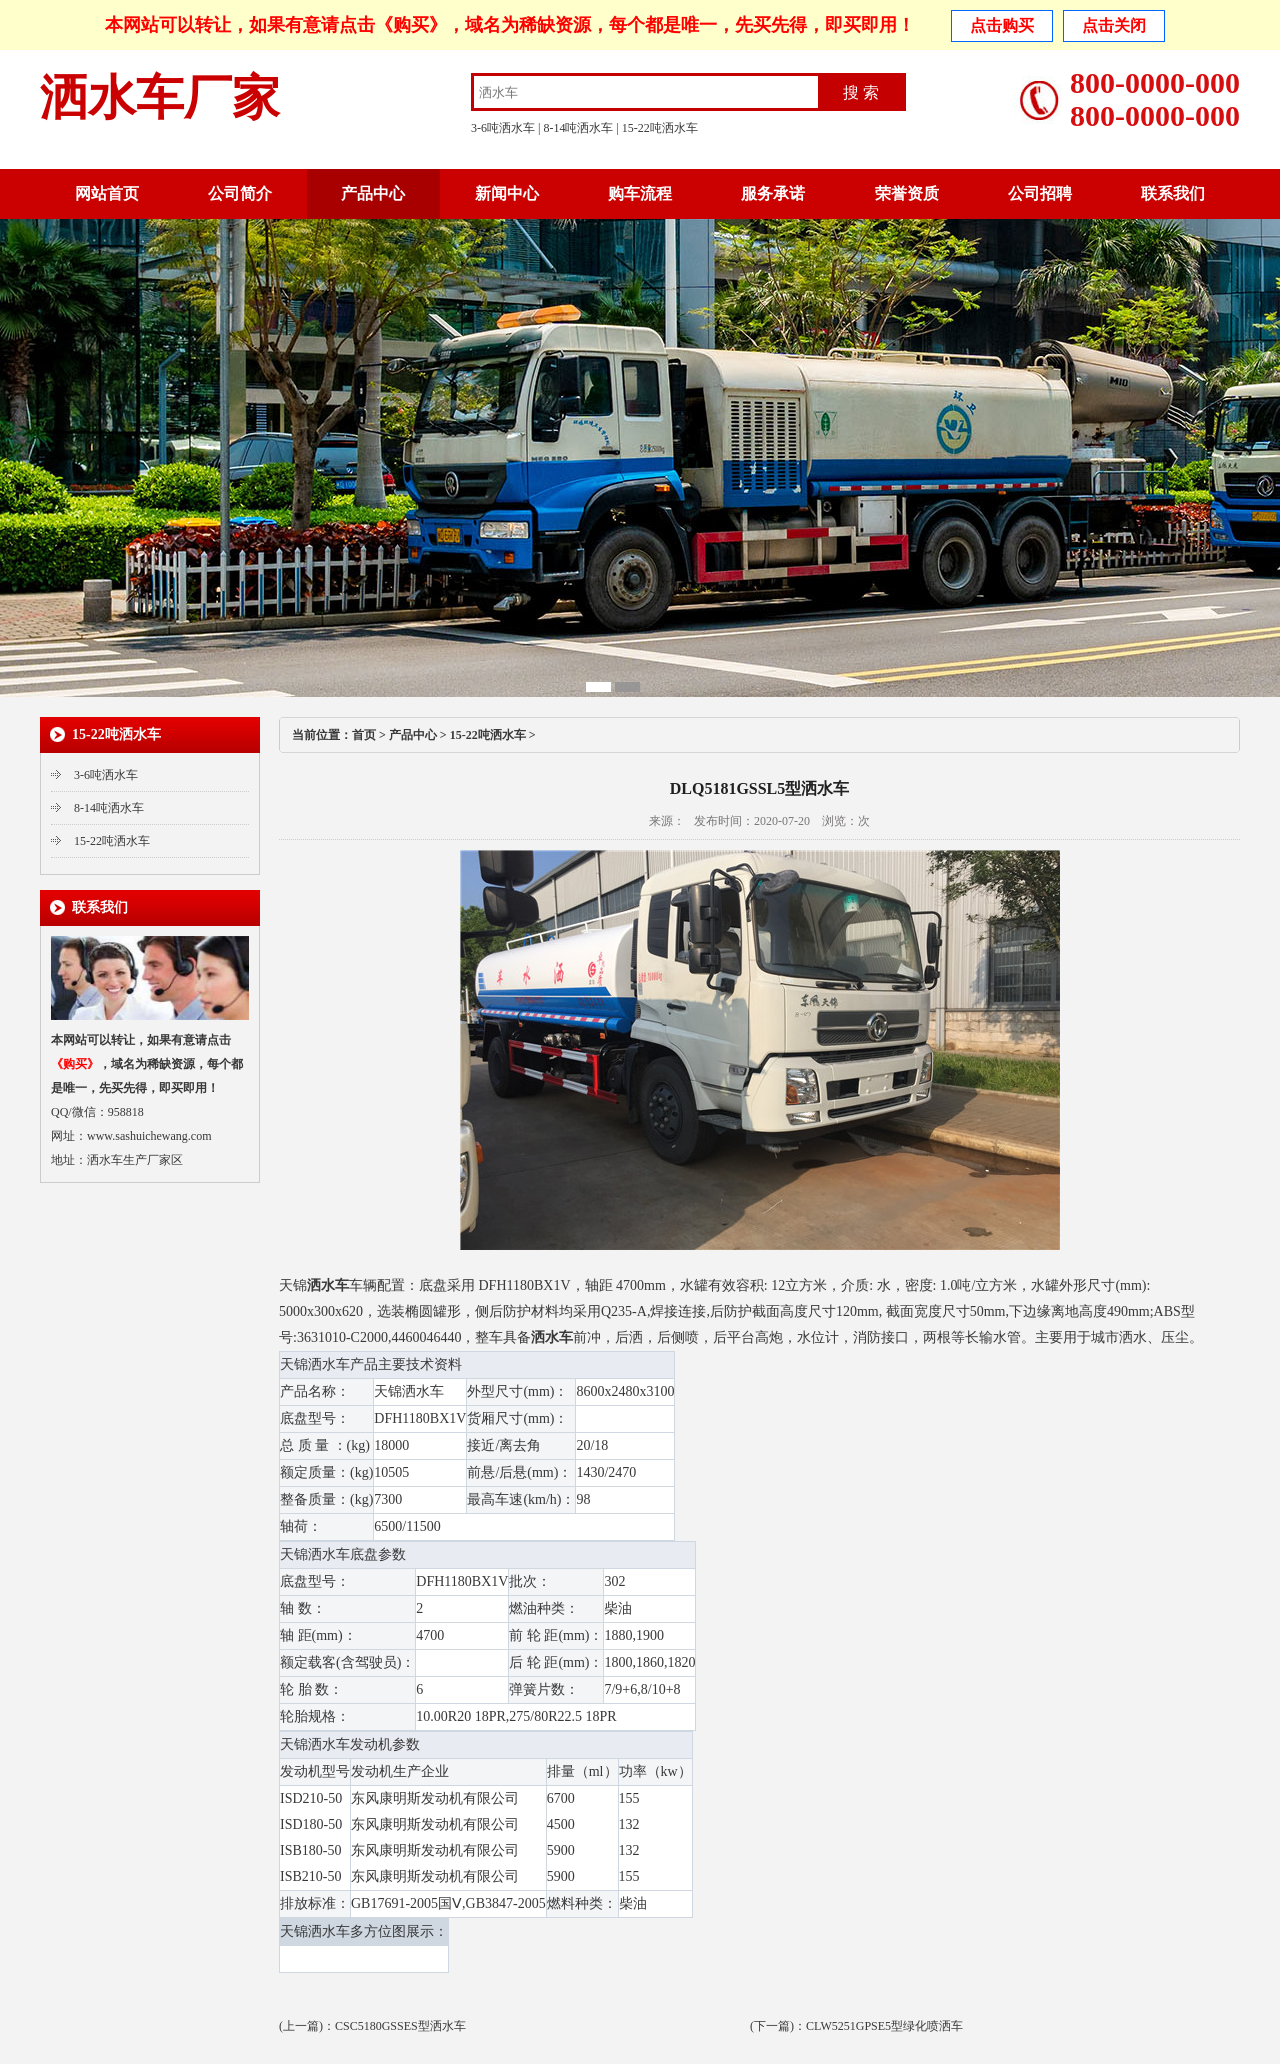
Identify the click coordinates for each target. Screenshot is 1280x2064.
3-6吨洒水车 (503, 128)
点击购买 (1002, 25)
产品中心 (373, 193)
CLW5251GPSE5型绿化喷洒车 (884, 2026)
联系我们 (1173, 193)
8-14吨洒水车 (578, 128)
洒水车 (328, 1285)
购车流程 (640, 193)
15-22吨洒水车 (660, 128)
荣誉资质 (907, 193)
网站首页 (107, 193)
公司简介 (240, 193)
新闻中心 (507, 193)
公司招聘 (1040, 193)
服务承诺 (773, 193)
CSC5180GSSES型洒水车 (400, 2026)
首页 (364, 735)
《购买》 (411, 25)
